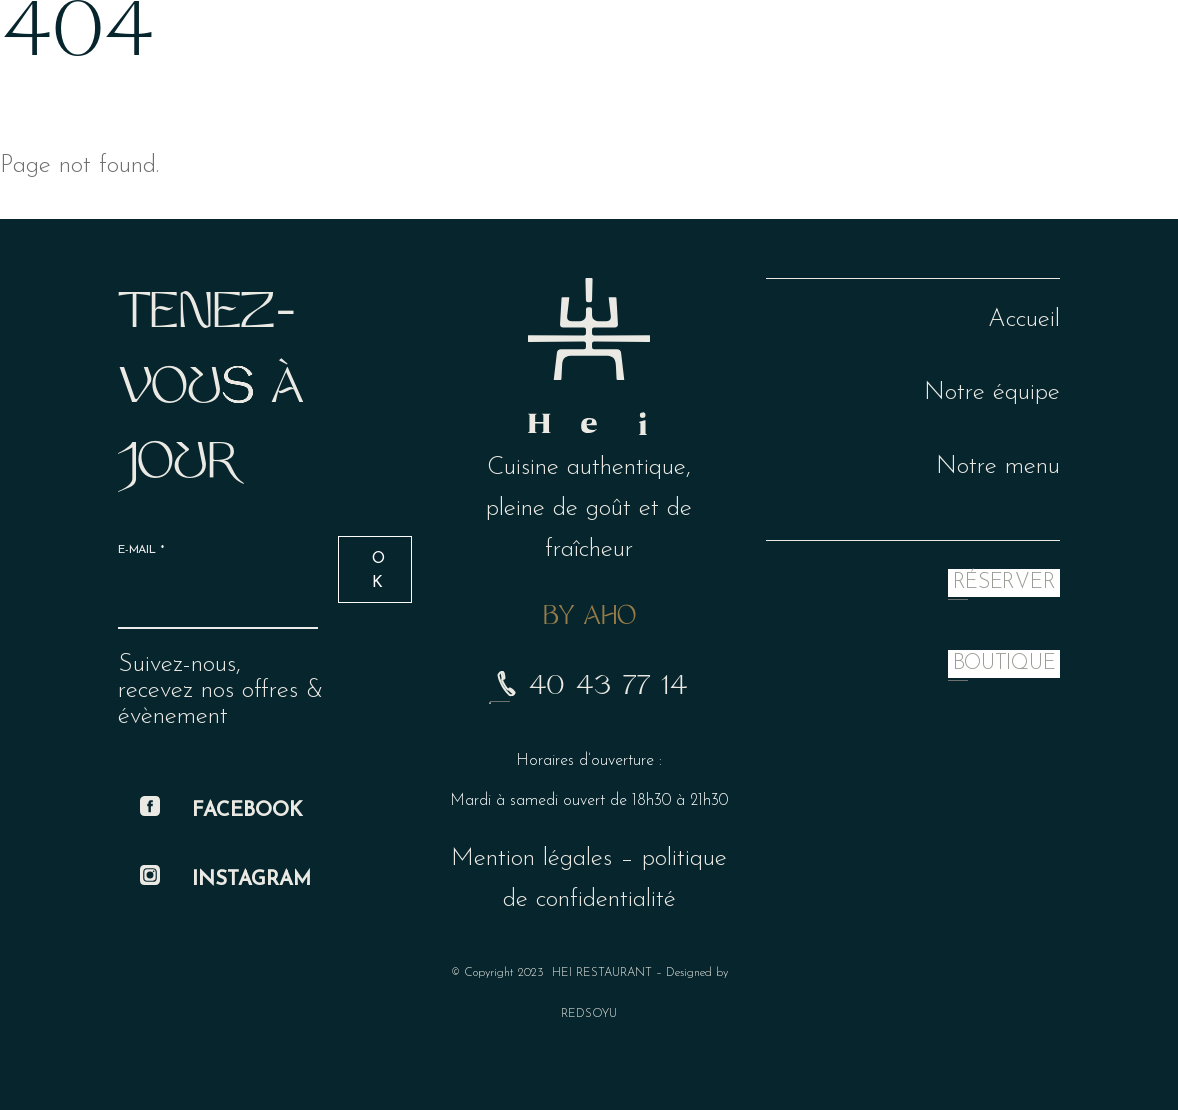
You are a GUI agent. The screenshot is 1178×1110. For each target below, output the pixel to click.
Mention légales (531, 858)
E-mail (141, 550)
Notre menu (998, 466)
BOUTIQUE (1004, 663)
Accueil (1024, 319)
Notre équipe (992, 392)
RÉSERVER (1004, 582)
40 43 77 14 (588, 688)
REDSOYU (589, 1014)
